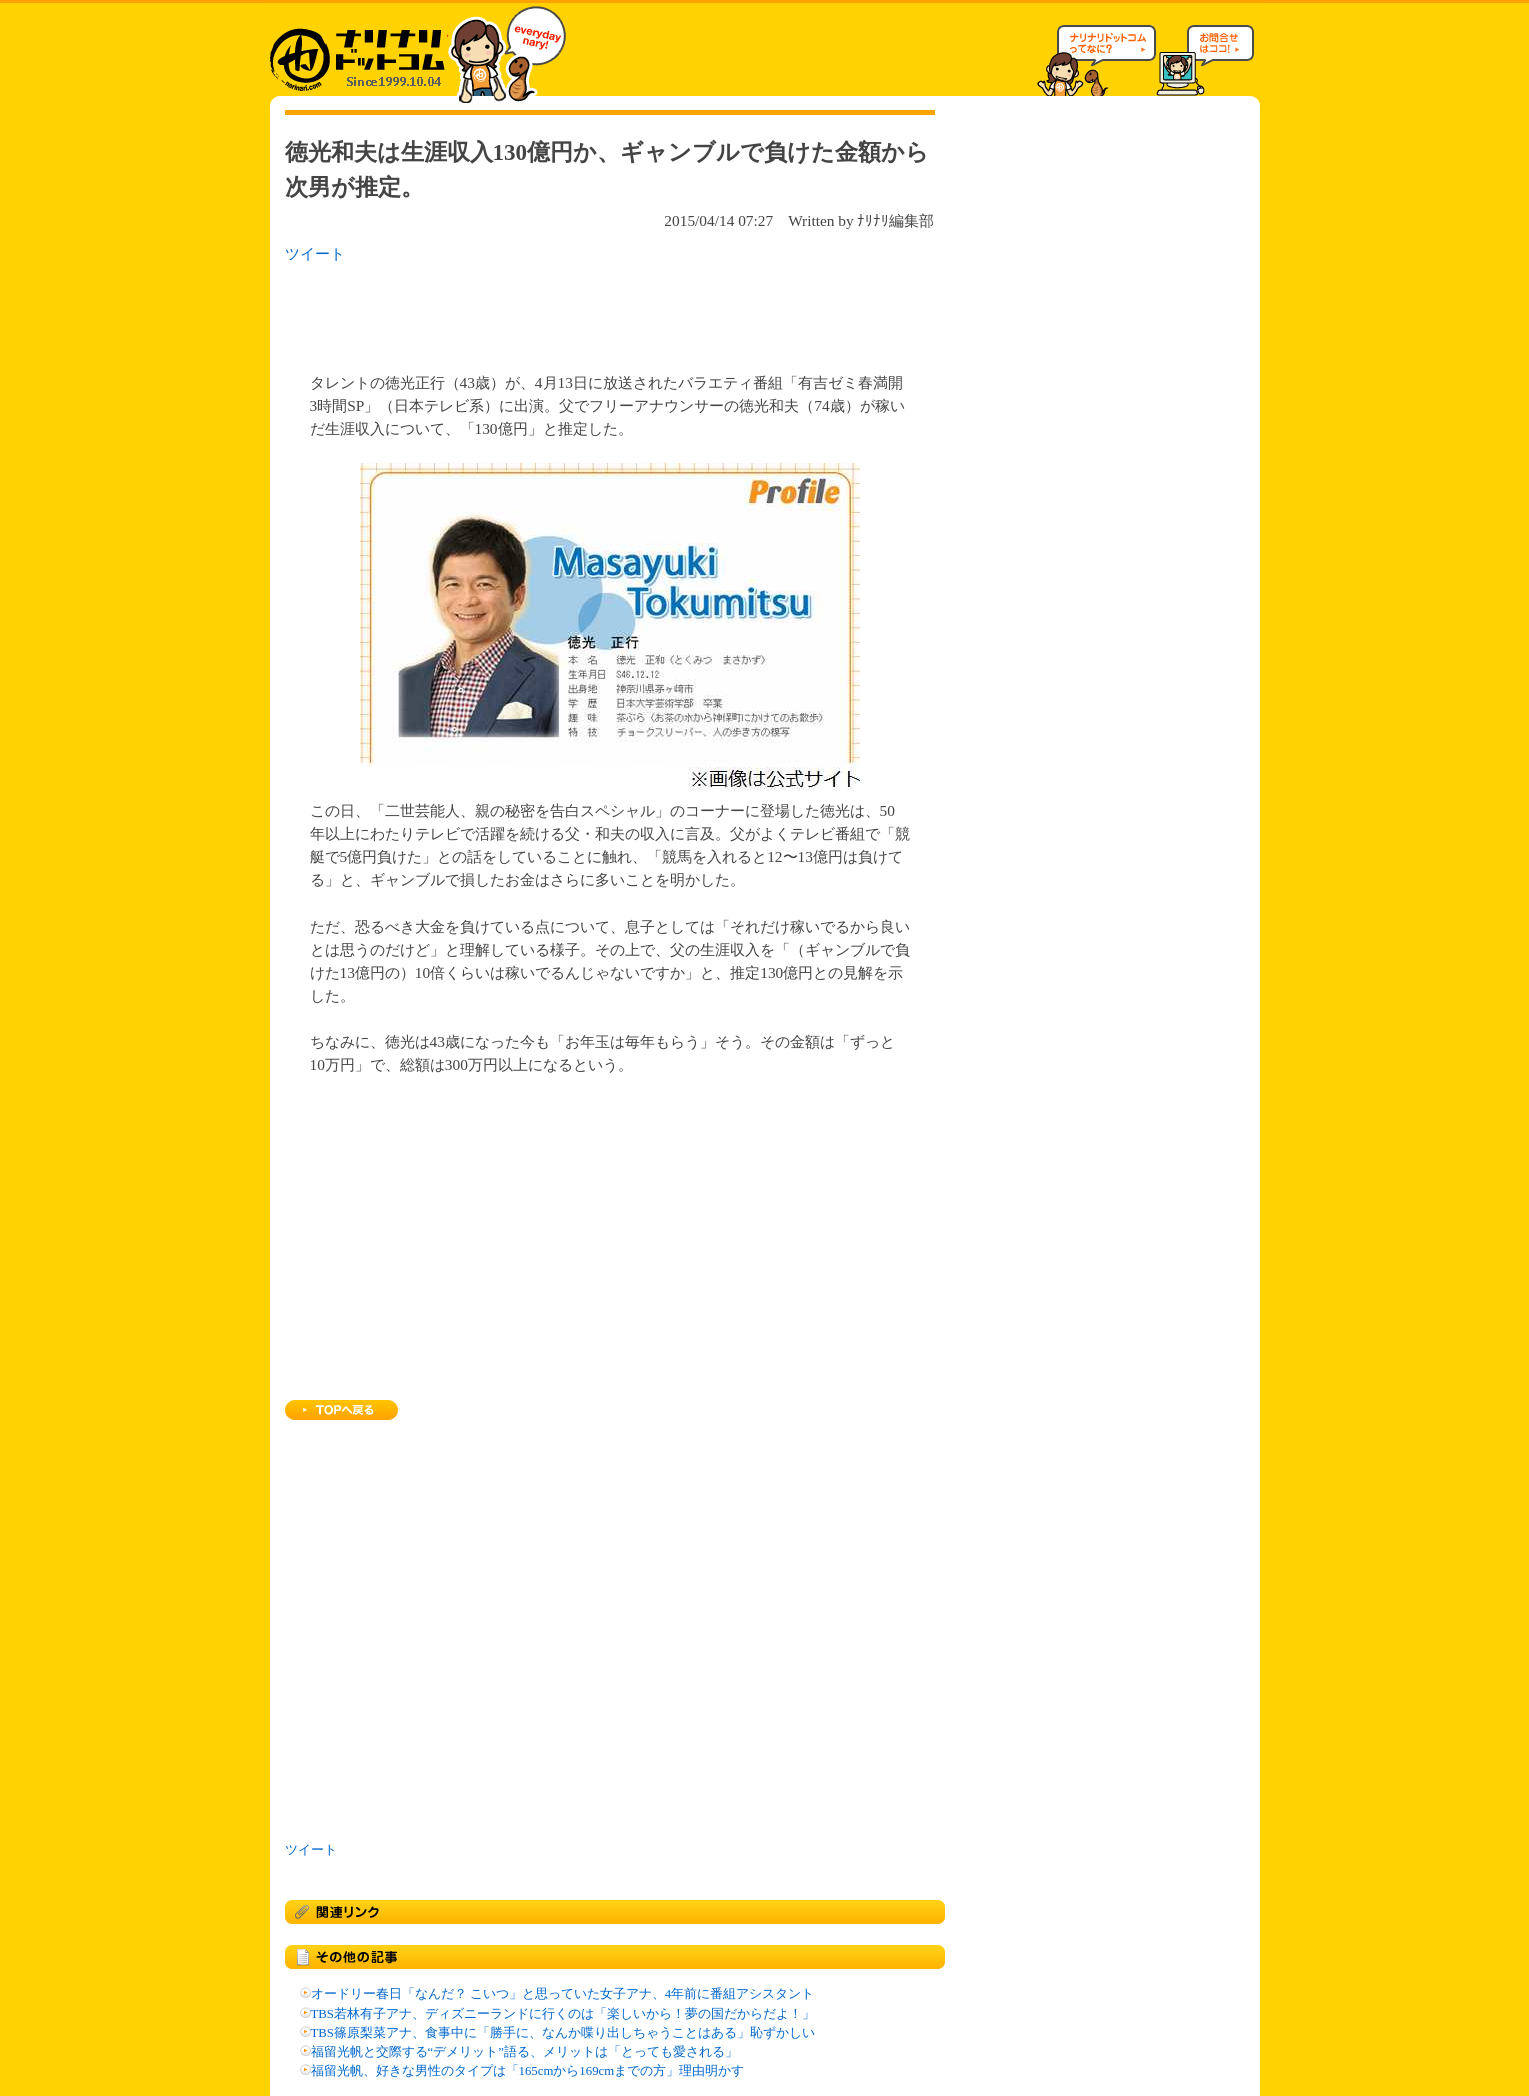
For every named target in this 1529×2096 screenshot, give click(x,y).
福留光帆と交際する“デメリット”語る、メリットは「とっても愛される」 (524, 2052)
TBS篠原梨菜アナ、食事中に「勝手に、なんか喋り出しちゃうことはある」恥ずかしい (563, 2033)
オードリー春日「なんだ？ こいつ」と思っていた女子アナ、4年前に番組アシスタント (563, 1994)
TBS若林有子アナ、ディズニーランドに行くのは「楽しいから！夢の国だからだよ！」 (563, 2014)
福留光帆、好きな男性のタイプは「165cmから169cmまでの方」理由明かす (528, 2071)
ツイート (315, 253)
